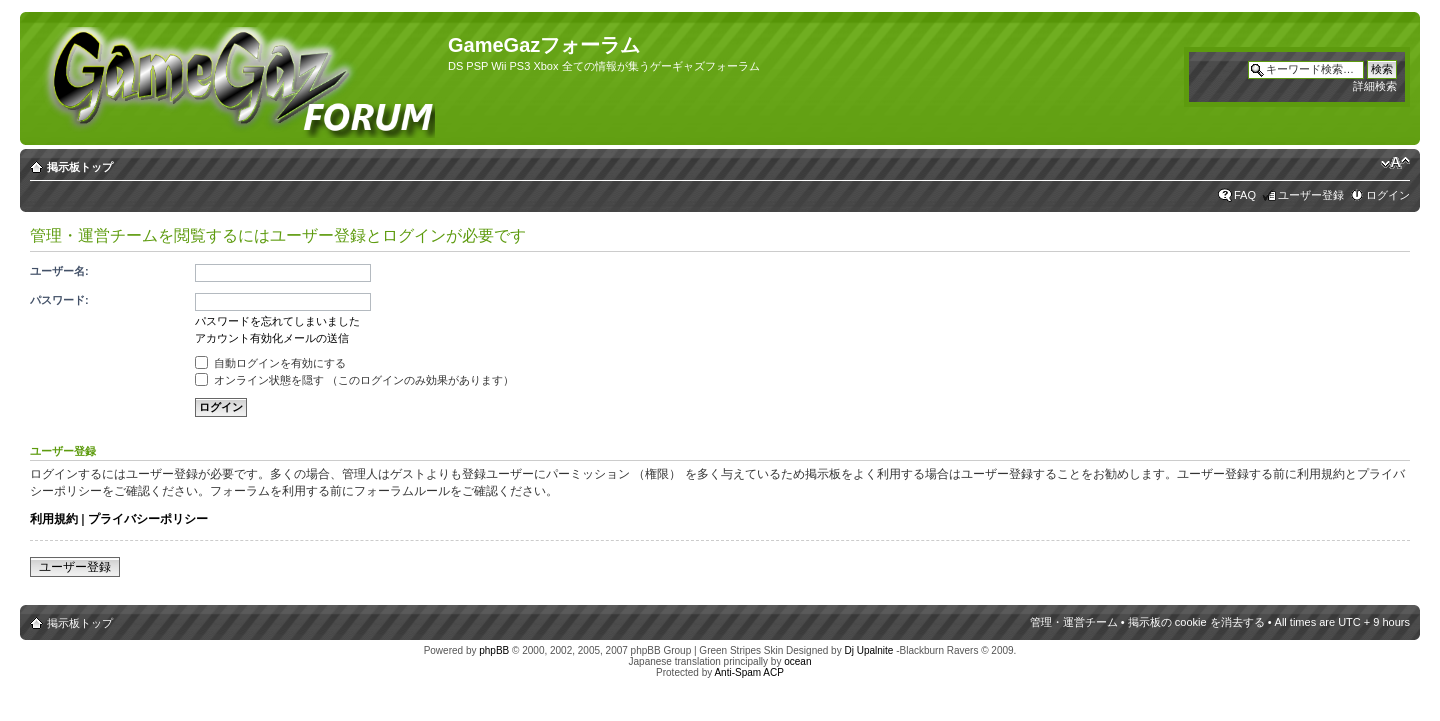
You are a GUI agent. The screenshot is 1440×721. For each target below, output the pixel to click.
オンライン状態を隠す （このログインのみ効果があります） (354, 380)
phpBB (494, 650)
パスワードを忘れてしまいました (277, 321)
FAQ (1245, 195)
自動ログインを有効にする (270, 363)
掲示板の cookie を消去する (1196, 622)
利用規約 (54, 519)
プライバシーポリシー (148, 519)
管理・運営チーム (1074, 622)
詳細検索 (1375, 86)
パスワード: (59, 300)
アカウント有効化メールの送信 (272, 338)
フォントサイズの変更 (1395, 163)
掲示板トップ (80, 167)
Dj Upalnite (868, 650)
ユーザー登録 (1311, 195)
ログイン (1388, 195)
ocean (797, 661)
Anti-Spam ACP (748, 672)
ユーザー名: (59, 271)
